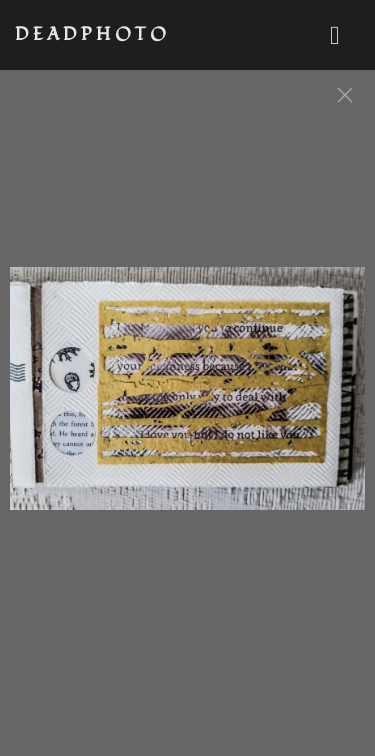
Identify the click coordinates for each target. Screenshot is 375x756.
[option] (187, 398)
